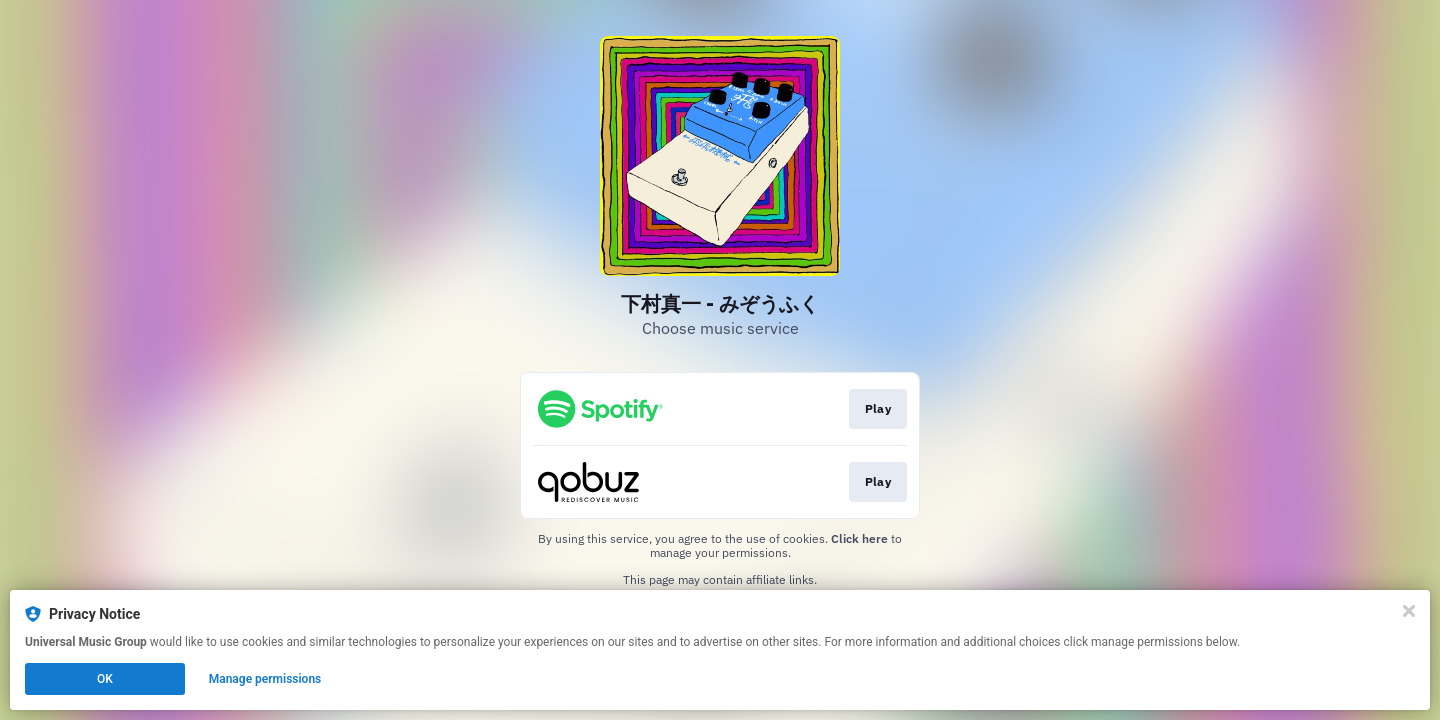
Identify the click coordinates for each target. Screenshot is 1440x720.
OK (105, 679)
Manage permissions (265, 679)
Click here (859, 538)
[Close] (1409, 611)
